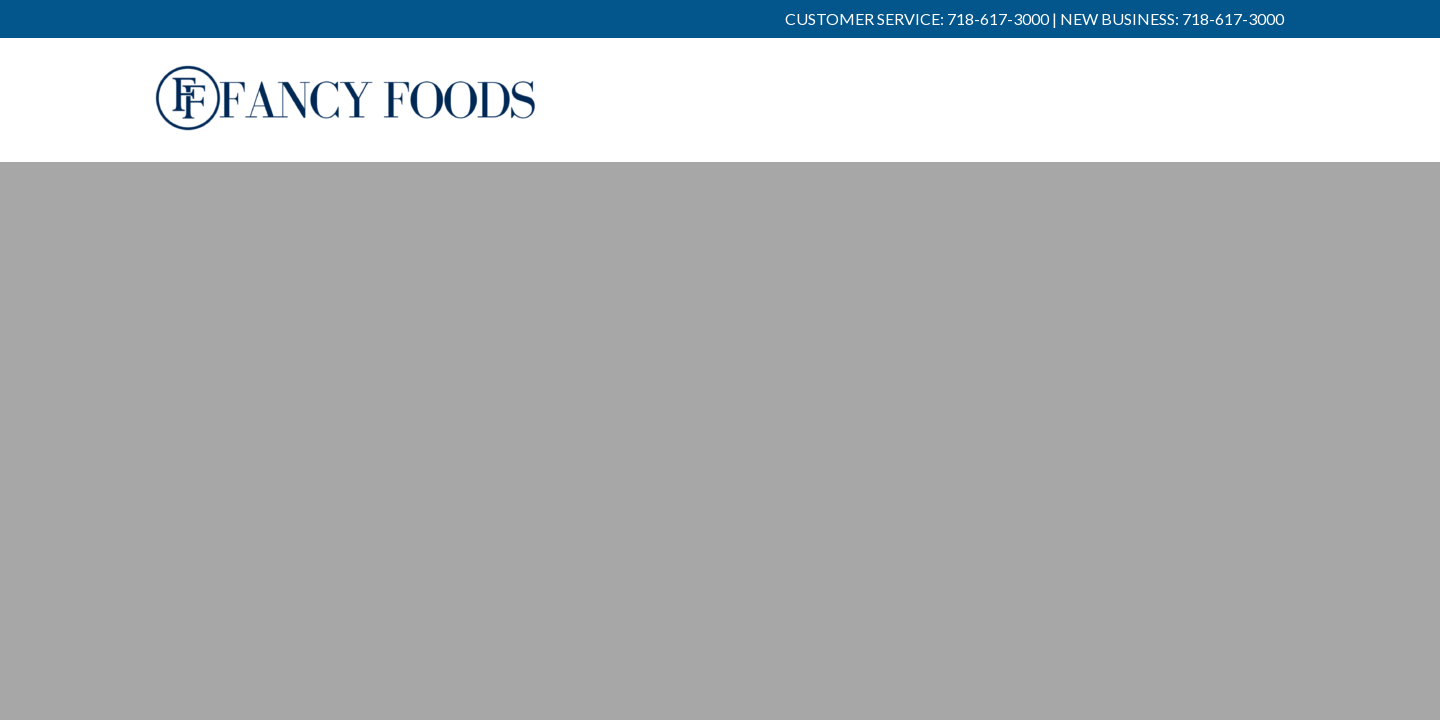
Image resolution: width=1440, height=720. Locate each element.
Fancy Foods (346, 112)
